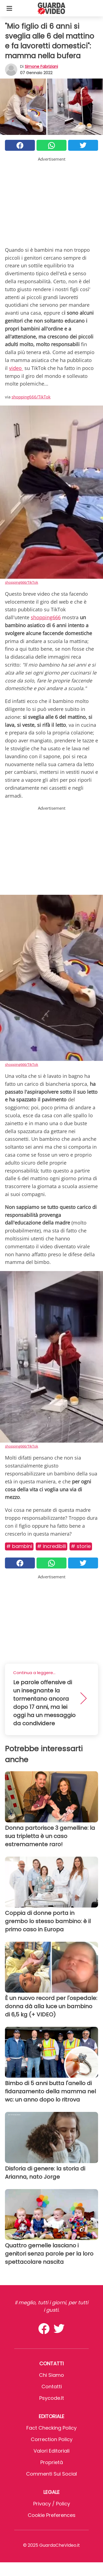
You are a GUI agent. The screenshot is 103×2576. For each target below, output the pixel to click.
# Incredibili (51, 1546)
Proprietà (51, 2462)
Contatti (51, 2386)
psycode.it (51, 2398)
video (16, 368)
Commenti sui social (51, 2473)
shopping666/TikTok (31, 397)
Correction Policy (52, 2439)
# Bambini (19, 1546)
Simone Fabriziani (41, 66)
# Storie (81, 1546)
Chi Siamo (51, 2375)
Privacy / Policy (51, 2503)
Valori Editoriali (51, 2450)
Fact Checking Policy (51, 2427)
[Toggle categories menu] (9, 8)
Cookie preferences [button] (52, 2515)
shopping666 (46, 617)
